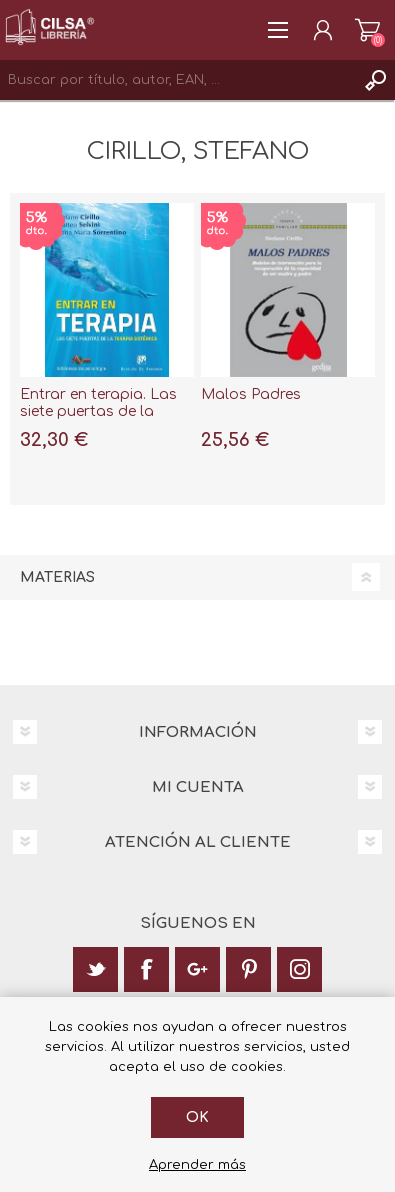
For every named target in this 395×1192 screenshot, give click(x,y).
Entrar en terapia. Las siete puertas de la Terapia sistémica (98, 411)
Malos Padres (251, 394)
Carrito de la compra (367, 30)
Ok (197, 1117)
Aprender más (197, 1165)
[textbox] (177, 80)
